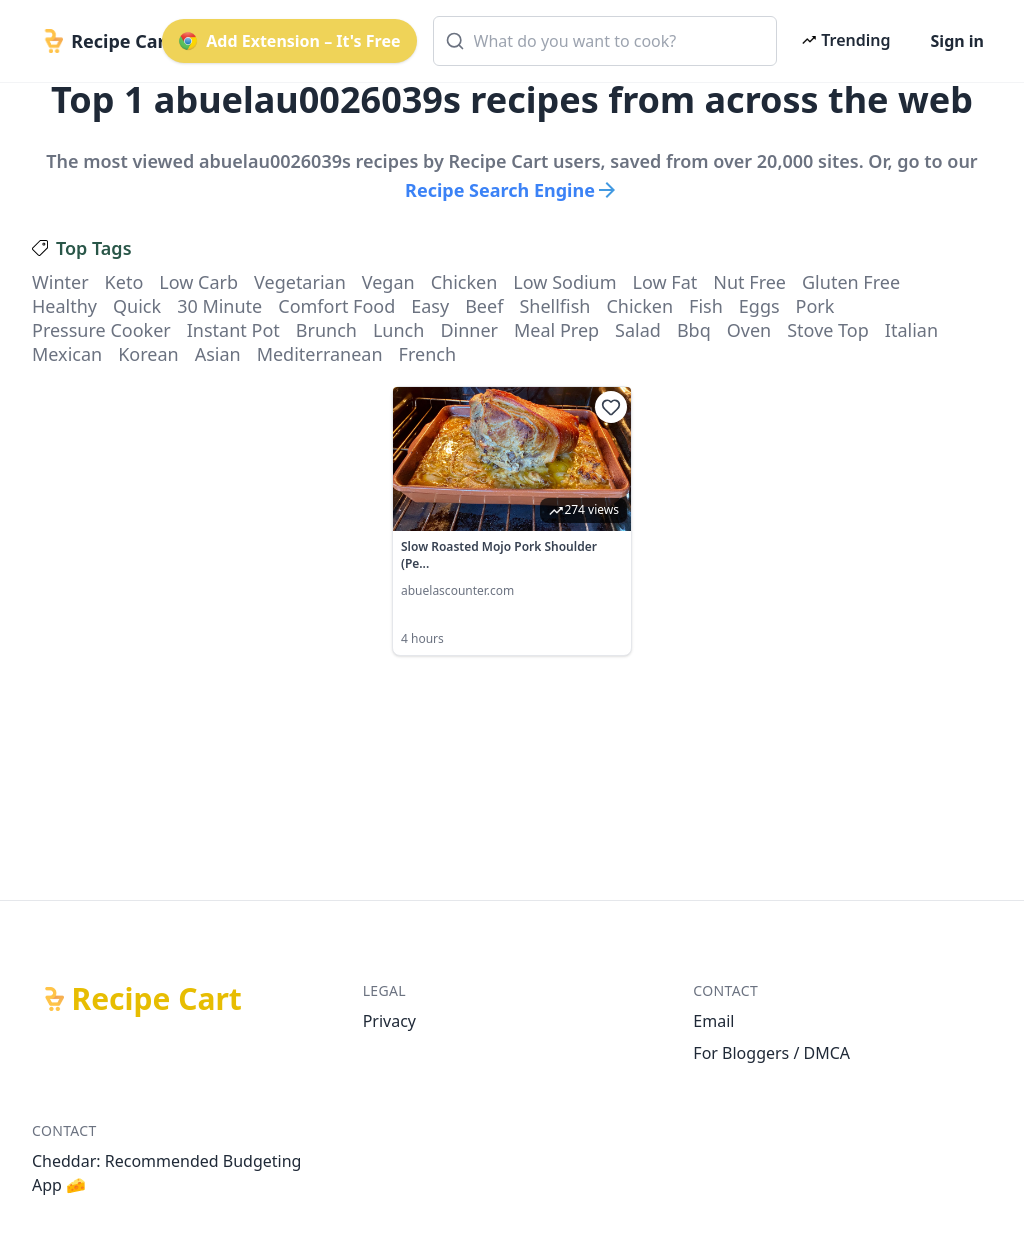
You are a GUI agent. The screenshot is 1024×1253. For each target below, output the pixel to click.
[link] (512, 521)
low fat (665, 282)
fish (706, 306)
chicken (464, 282)
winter (60, 282)
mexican (67, 354)
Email (713, 1021)
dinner (469, 330)
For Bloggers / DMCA (771, 1053)
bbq (694, 330)
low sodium (564, 282)
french (427, 354)
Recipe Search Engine (512, 190)
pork (815, 306)
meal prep (556, 330)
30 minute (219, 306)
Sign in (957, 41)
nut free (749, 282)
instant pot (233, 330)
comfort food (336, 306)
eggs (759, 306)
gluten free (851, 282)
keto (124, 282)
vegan (388, 282)
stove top (828, 330)
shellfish (554, 306)
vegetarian (300, 282)
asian (218, 354)
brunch (326, 330)
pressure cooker (101, 330)
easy (430, 306)
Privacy (389, 1021)
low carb (198, 282)
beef (484, 306)
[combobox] (605, 41)
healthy (64, 306)
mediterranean (320, 354)
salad (638, 330)
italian (911, 330)
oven (749, 330)
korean (148, 354)
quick (137, 306)
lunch (398, 330)
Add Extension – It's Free (289, 41)
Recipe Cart (157, 999)
